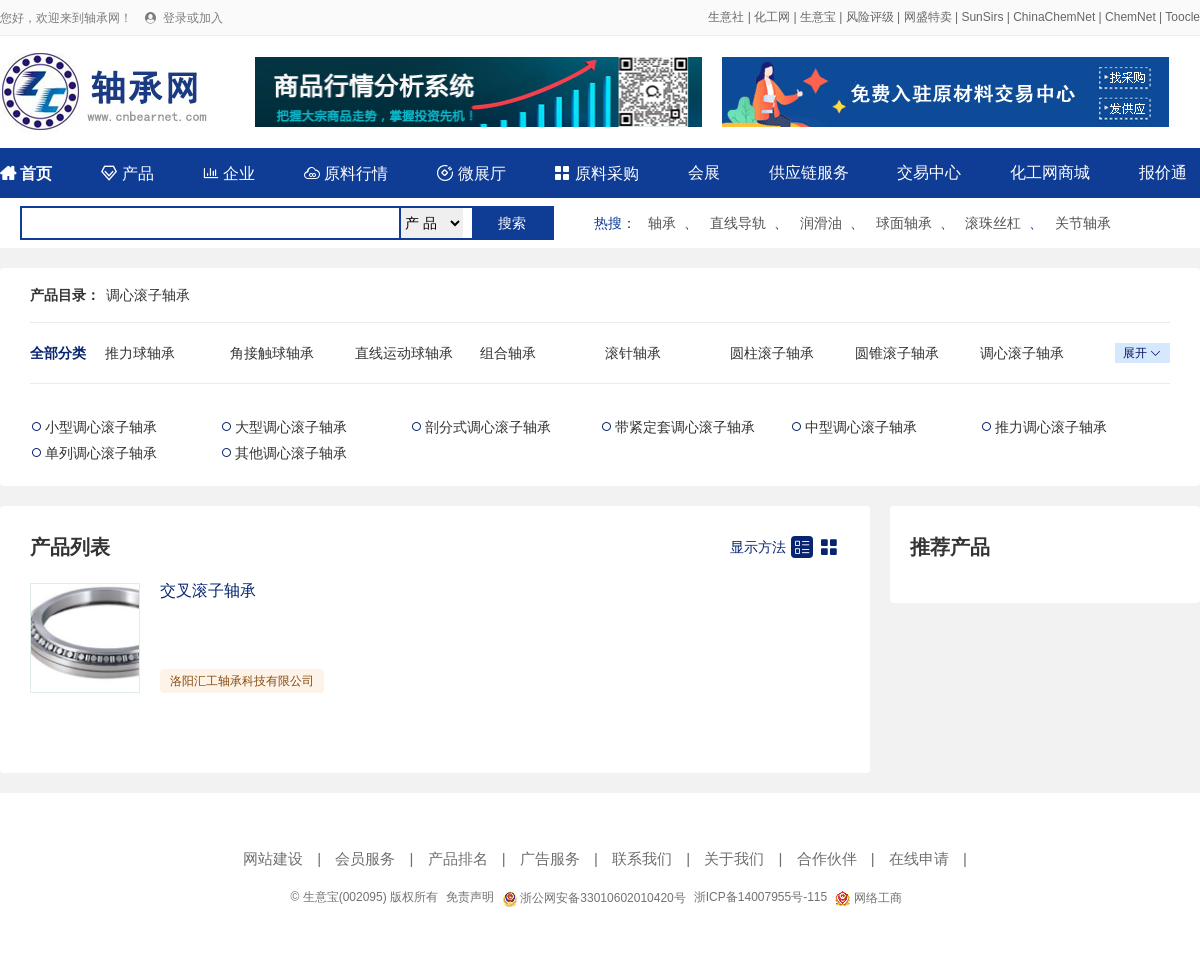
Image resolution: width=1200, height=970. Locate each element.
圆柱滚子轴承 (772, 353)
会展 (704, 172)
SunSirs (982, 17)
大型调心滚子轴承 (291, 427)
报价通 (1163, 172)
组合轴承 (508, 353)
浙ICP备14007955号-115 (760, 897)
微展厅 (471, 173)
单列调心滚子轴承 (101, 453)
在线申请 (919, 858)
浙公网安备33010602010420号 (594, 898)
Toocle (1182, 17)
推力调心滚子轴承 (1051, 427)
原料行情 (346, 173)
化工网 (772, 17)
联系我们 (642, 858)
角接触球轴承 (272, 353)
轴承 (662, 223)
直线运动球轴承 (404, 353)
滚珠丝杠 (993, 223)
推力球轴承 (140, 353)
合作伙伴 (827, 858)
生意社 (726, 17)
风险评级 (870, 17)
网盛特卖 (928, 17)
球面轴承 (904, 223)
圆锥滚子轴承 (897, 353)
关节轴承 (1083, 223)
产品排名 (458, 858)
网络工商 (868, 898)
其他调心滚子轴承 (291, 453)
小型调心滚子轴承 (101, 427)
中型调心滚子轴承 (861, 427)
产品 (127, 173)
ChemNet (1130, 17)
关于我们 (734, 858)
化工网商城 (1050, 172)
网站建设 (273, 858)
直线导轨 (738, 223)
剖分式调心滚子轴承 (488, 427)
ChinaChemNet (1054, 17)
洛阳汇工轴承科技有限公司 (242, 681)
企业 (229, 173)
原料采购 (596, 173)
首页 (26, 173)
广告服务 (550, 858)
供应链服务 (809, 172)
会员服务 (365, 858)
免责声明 (470, 897)
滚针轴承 (633, 353)
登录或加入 (193, 18)
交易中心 (929, 172)
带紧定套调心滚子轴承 (685, 427)
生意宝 (818, 17)
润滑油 (821, 223)
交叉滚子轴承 (208, 590)
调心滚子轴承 (148, 295)
